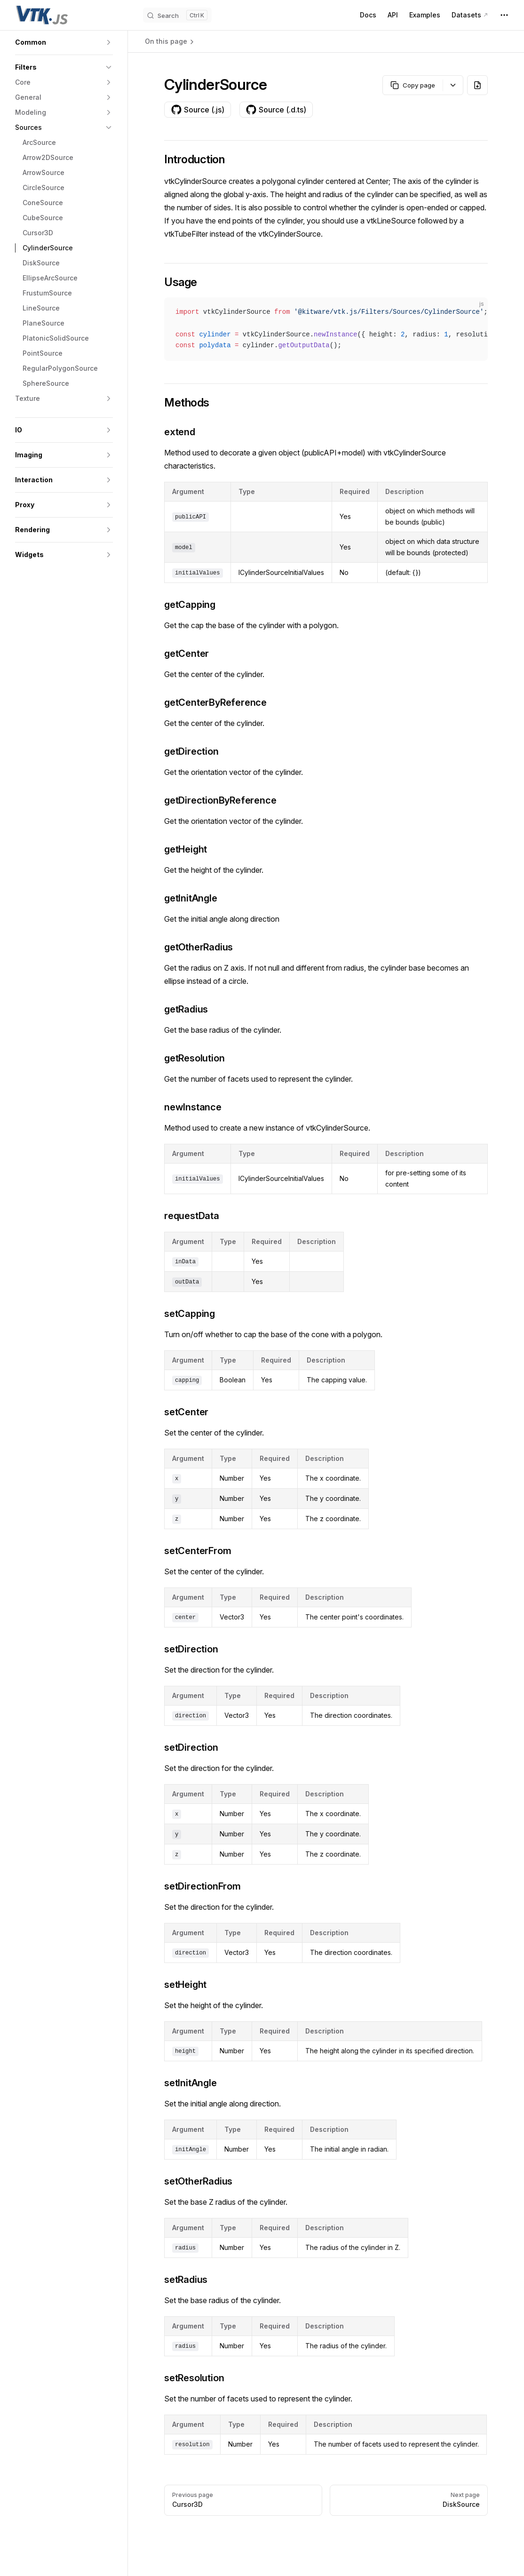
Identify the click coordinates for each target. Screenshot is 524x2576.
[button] (64, 42)
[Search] (177, 15)
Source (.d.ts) (276, 109)
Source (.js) (197, 109)
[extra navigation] (504, 15)
